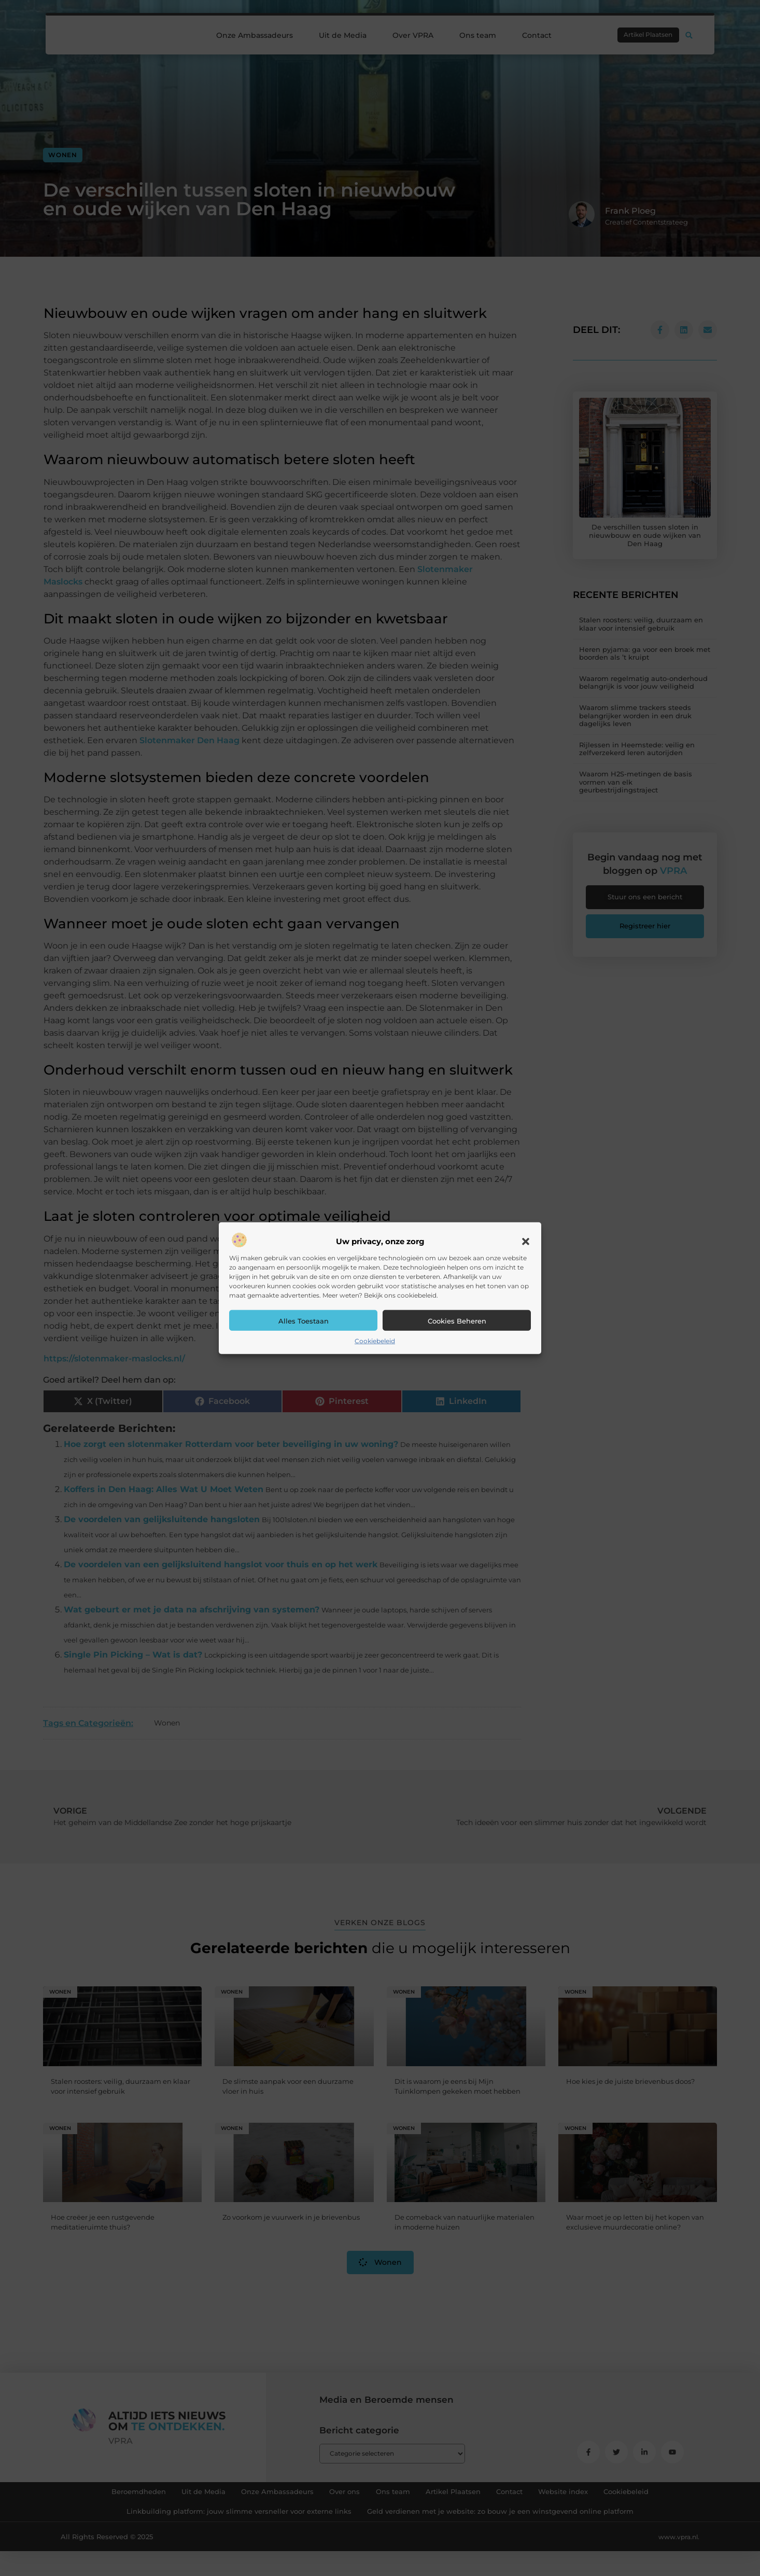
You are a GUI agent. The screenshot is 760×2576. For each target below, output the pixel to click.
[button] (525, 1241)
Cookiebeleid (375, 1341)
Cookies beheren (457, 1321)
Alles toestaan (303, 1321)
